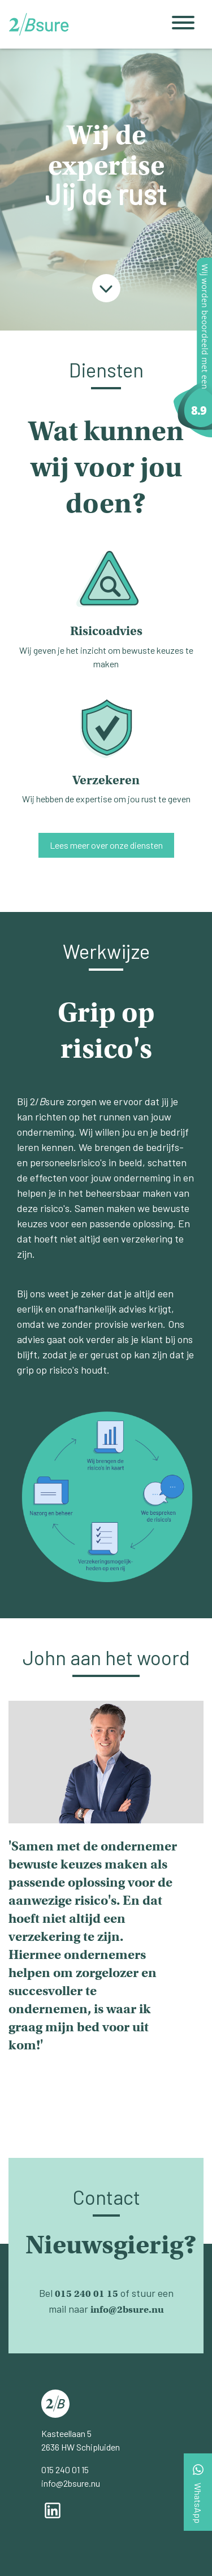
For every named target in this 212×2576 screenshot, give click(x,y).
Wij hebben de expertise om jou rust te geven (106, 742)
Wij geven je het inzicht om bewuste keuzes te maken (106, 600)
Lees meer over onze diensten (106, 845)
